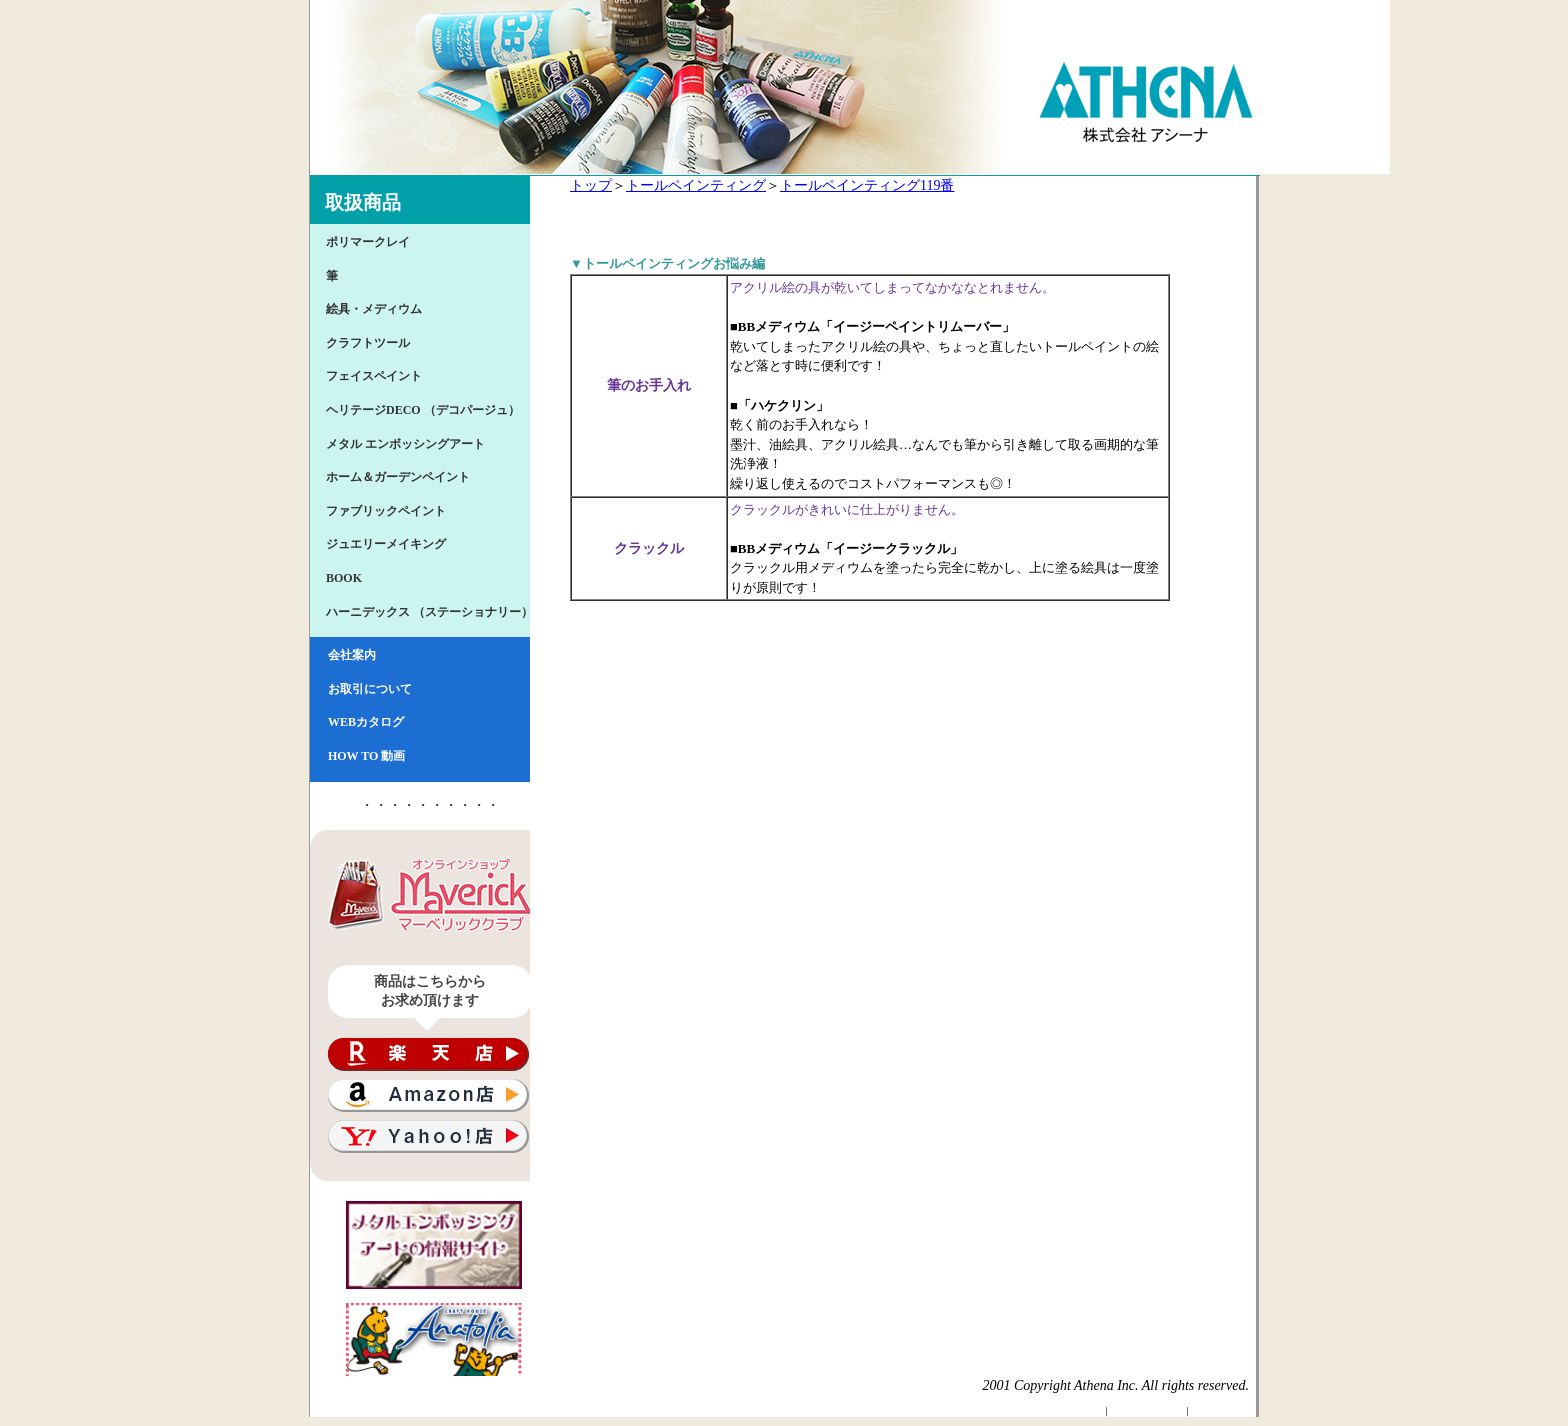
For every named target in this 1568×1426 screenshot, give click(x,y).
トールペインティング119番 (867, 185)
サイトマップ (1219, 1411)
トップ (591, 185)
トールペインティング (696, 185)
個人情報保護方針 (1147, 1411)
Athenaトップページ (1062, 1411)
